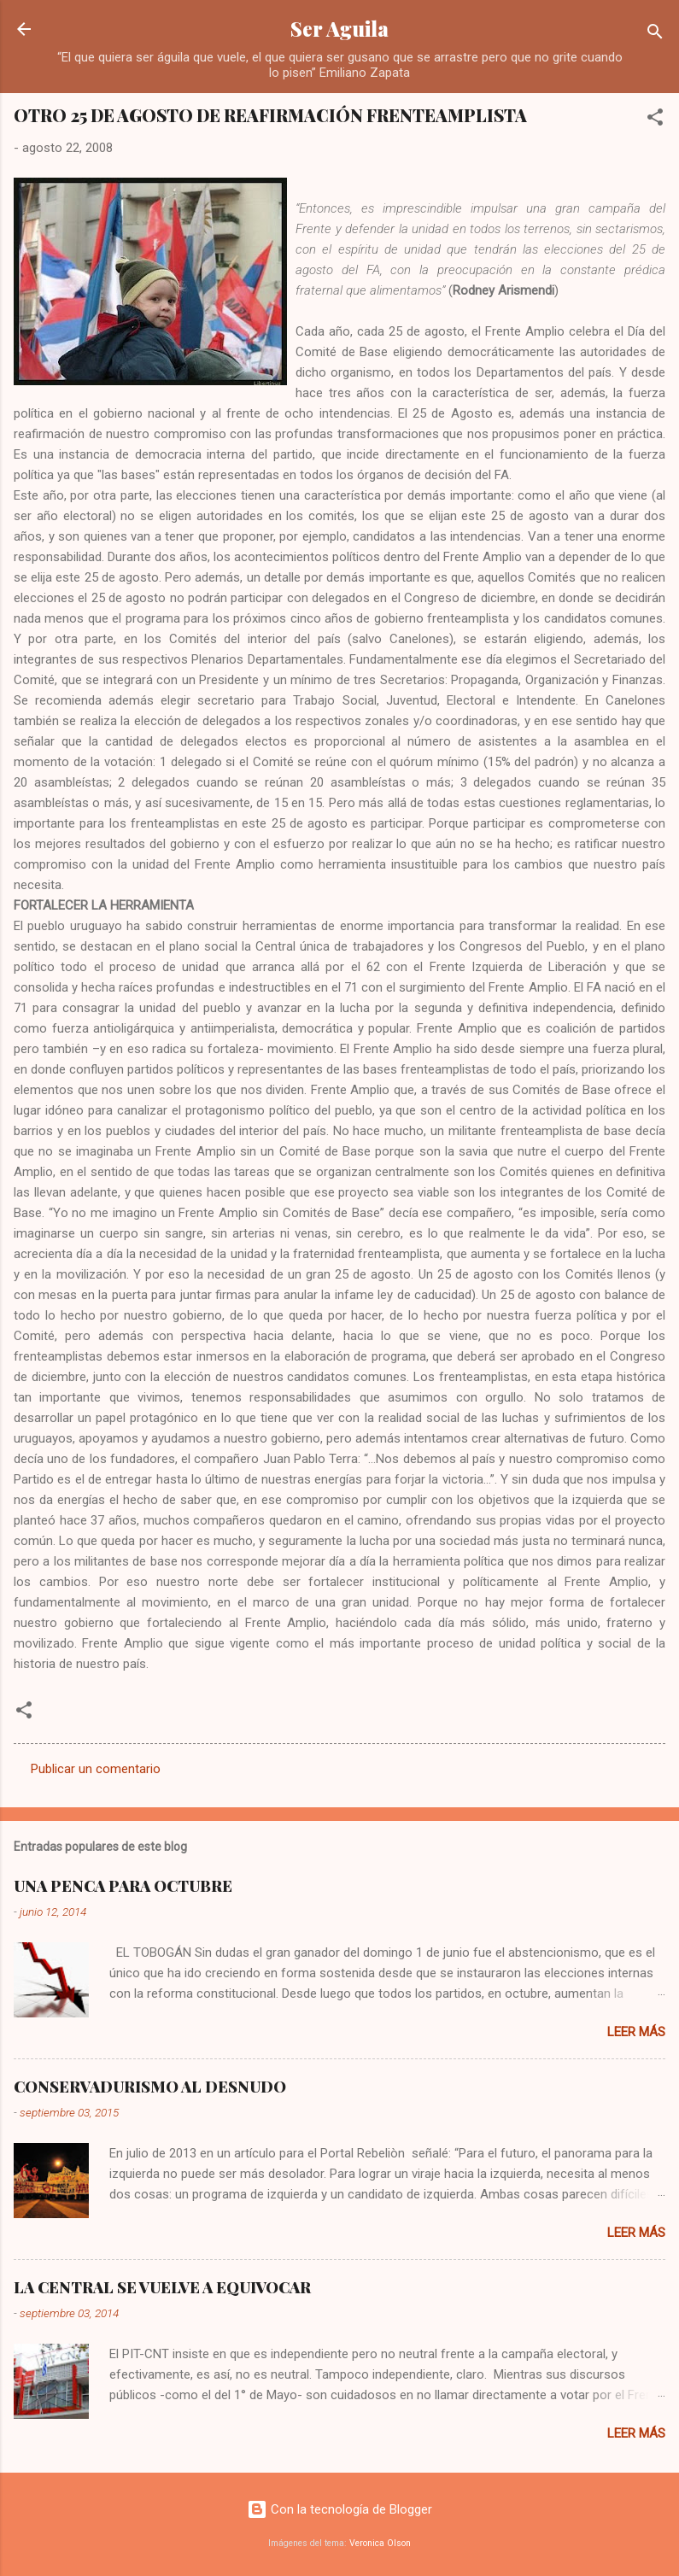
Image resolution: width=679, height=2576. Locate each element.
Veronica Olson (380, 2543)
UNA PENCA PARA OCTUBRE (123, 1886)
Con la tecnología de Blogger (339, 2509)
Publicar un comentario (96, 1769)
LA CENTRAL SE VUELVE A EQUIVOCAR (162, 2287)
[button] (655, 120)
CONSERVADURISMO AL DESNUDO (150, 2086)
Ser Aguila (339, 28)
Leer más (636, 2032)
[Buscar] (655, 35)
